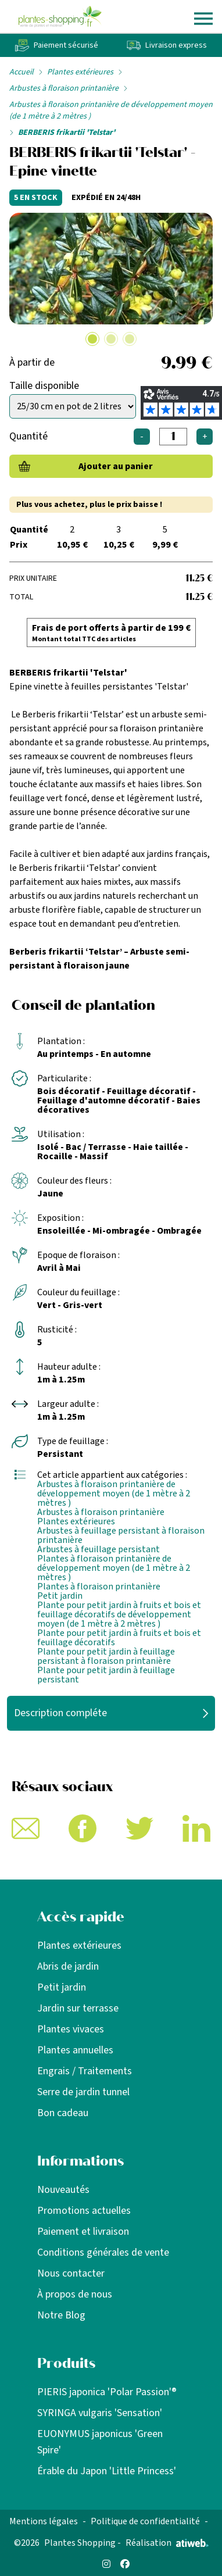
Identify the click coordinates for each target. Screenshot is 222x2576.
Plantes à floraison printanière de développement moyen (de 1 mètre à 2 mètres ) (113, 1568)
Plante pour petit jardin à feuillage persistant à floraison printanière (106, 1656)
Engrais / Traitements (84, 2071)
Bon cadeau (62, 2113)
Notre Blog (61, 2315)
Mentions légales (43, 2521)
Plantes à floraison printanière (98, 1586)
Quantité (28, 436)
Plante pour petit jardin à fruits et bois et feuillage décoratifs (119, 1637)
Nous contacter (71, 2273)
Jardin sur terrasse (78, 2008)
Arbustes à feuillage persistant (98, 1549)
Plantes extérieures (80, 72)
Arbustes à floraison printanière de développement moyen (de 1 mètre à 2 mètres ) (111, 110)
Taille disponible (44, 385)
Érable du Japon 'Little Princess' (106, 2471)
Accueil (21, 72)
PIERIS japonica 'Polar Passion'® (107, 2392)
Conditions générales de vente (103, 2252)
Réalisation (167, 2542)
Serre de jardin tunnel (83, 2092)
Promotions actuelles (84, 2210)
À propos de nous (74, 2294)
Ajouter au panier (115, 466)
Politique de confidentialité (145, 2521)
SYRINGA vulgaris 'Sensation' (99, 2413)
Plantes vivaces (70, 2029)
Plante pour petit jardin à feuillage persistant (106, 1675)
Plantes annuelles (75, 2050)
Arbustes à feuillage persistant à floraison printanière (121, 1535)
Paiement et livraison (83, 2231)
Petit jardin (60, 1595)
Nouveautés (63, 2189)
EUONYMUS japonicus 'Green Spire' (100, 2442)
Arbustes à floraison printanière (64, 88)
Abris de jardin (68, 1966)
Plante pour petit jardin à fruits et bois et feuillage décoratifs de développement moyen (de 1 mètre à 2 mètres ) (119, 1614)
